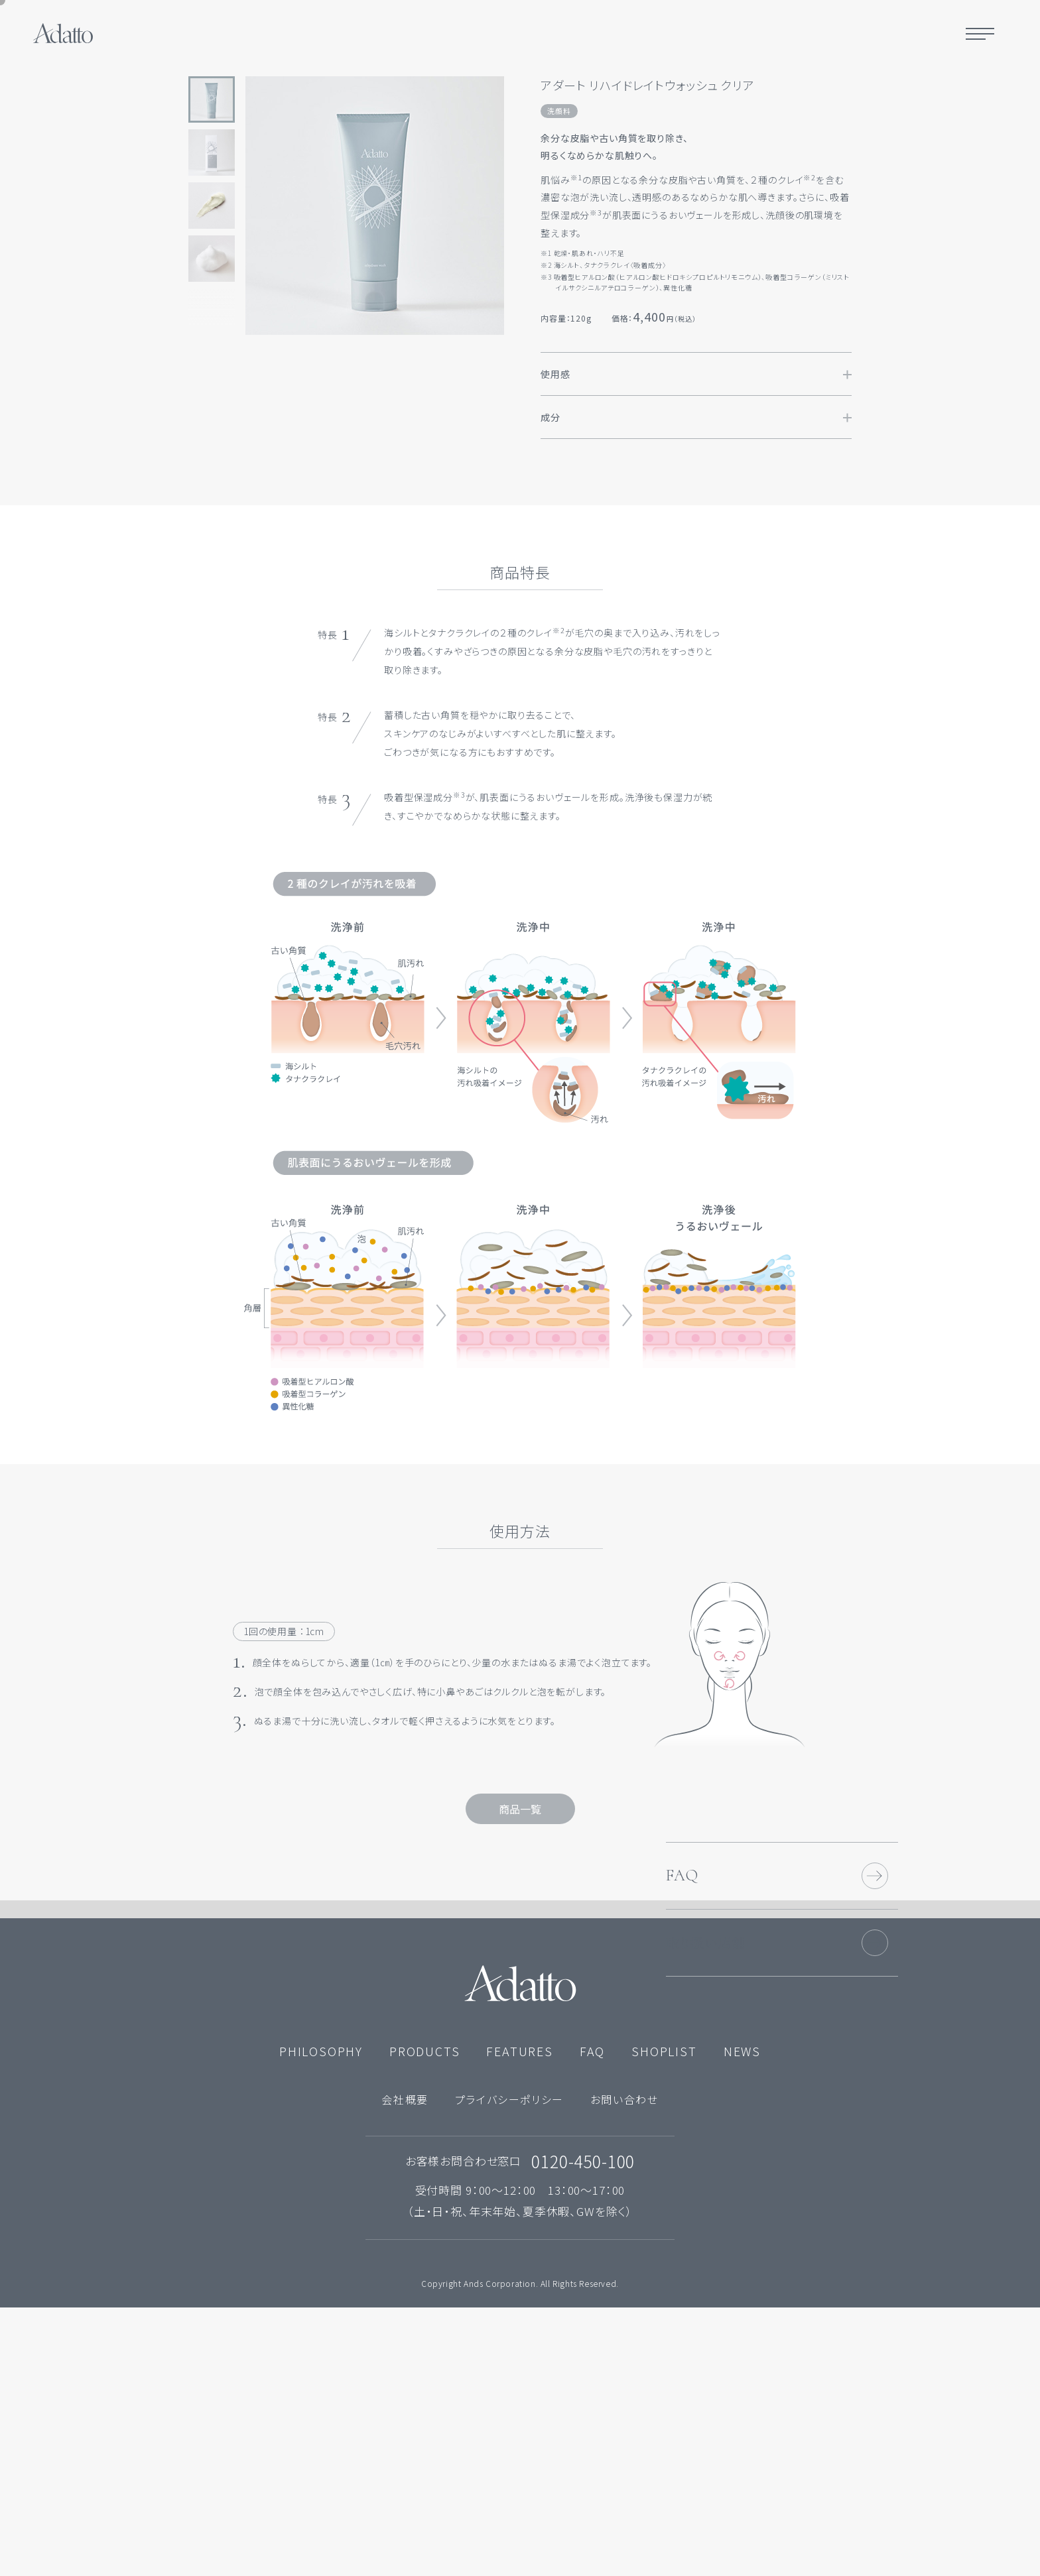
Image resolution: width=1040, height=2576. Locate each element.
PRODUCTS (424, 2319)
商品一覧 (520, 1809)
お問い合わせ (624, 2367)
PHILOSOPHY (321, 2319)
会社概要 (404, 2367)
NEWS (742, 2319)
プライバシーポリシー (509, 2367)
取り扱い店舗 (706, 2076)
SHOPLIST (663, 2319)
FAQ (682, 2009)
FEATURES (519, 2319)
